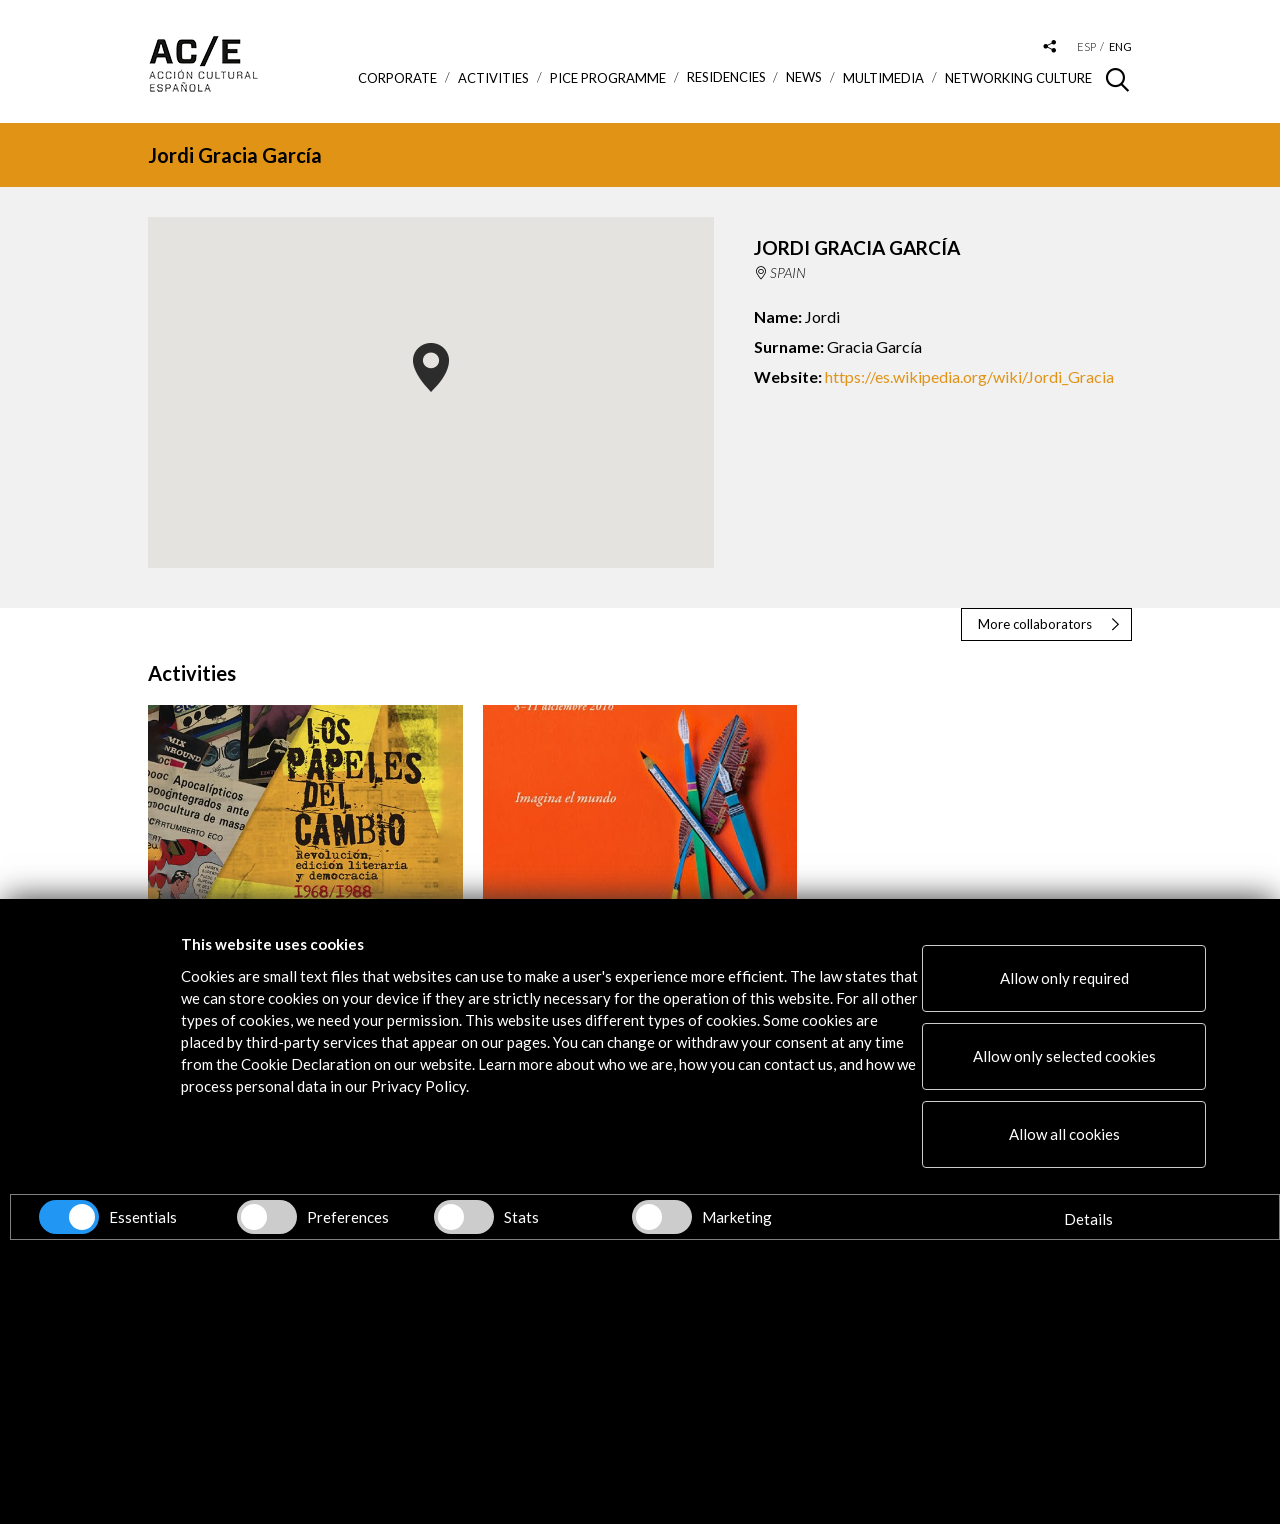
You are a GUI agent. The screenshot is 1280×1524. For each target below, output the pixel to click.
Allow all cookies (1064, 1134)
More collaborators (1035, 624)
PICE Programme (608, 78)
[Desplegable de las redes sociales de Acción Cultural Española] (1050, 47)
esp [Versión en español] (1086, 46)
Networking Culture (1018, 78)
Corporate (397, 78)
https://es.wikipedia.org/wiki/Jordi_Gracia (969, 376)
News (804, 77)
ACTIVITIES (493, 78)
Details (1088, 1219)
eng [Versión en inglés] (1120, 46)
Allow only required (1064, 978)
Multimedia (883, 78)
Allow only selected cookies (1064, 1056)
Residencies (726, 77)
